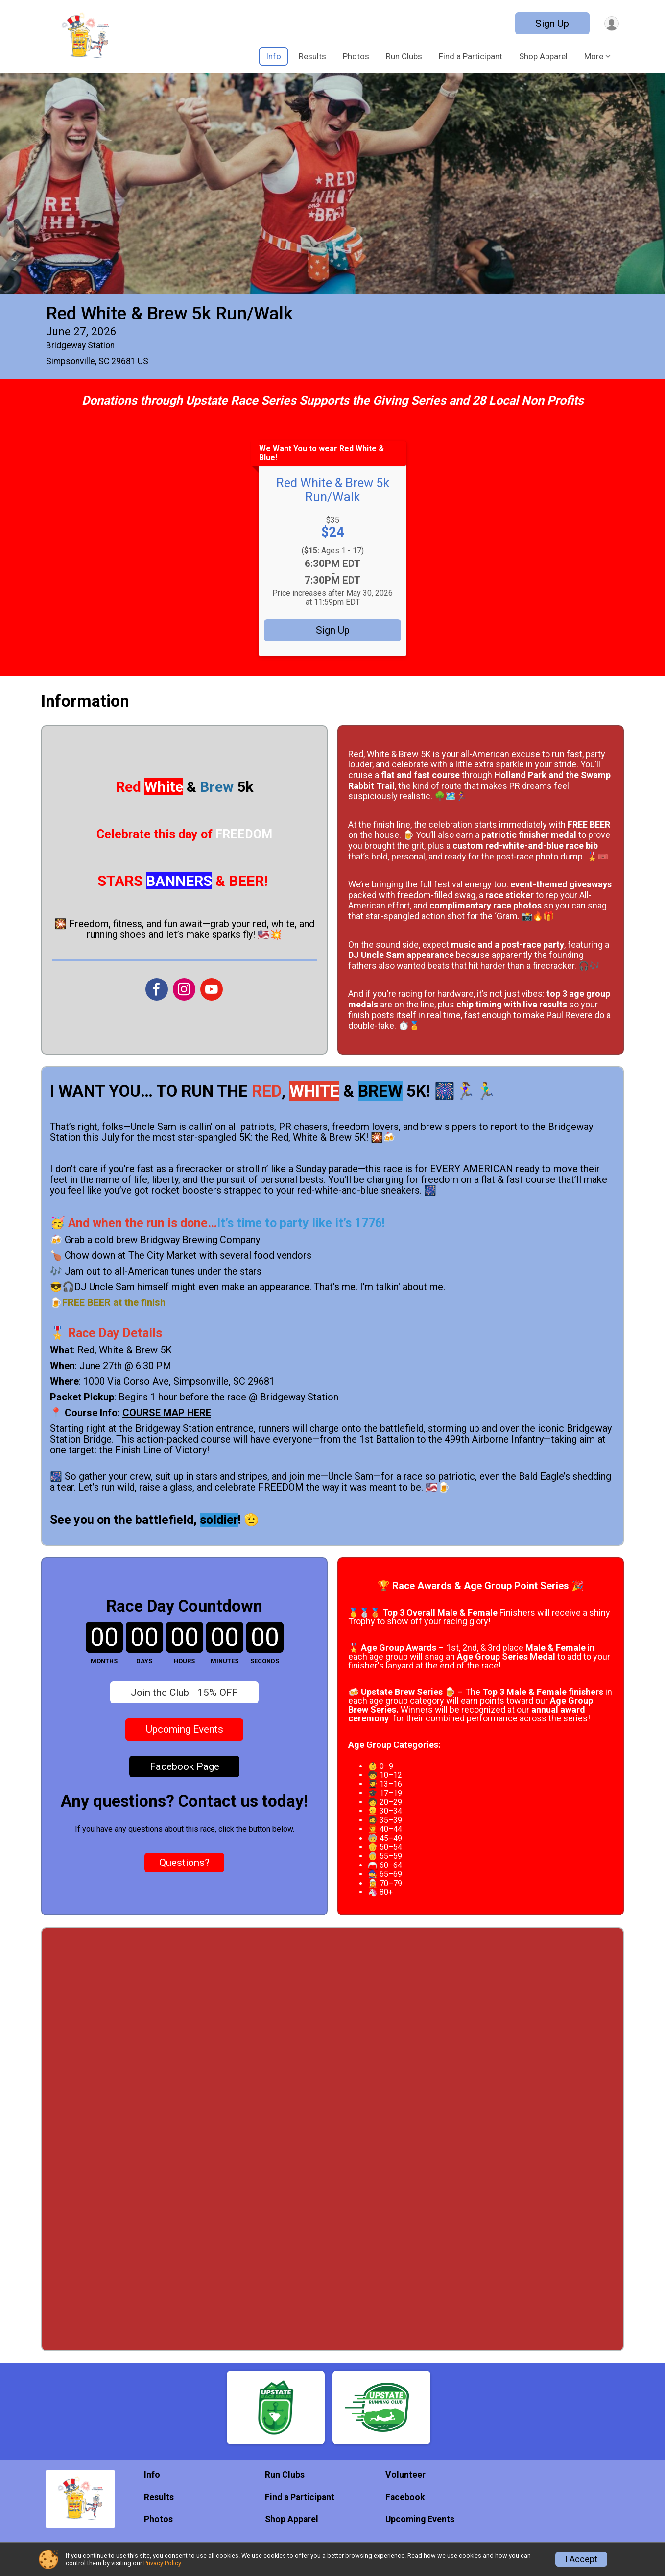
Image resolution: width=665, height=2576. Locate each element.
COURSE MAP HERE (166, 1413)
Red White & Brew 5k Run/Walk (169, 313)
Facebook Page (184, 1766)
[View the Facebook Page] (156, 989)
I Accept (581, 2559)
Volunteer (405, 2474)
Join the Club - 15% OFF (184, 1692)
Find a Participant (470, 56)
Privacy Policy (162, 2563)
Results (312, 56)
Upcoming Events (184, 1729)
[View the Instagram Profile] (183, 989)
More (593, 56)
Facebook (405, 2497)
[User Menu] (610, 23)
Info (273, 56)
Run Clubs (404, 56)
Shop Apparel (543, 56)
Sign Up (549, 23)
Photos (356, 56)
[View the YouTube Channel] (210, 989)
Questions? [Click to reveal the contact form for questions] (184, 1862)
